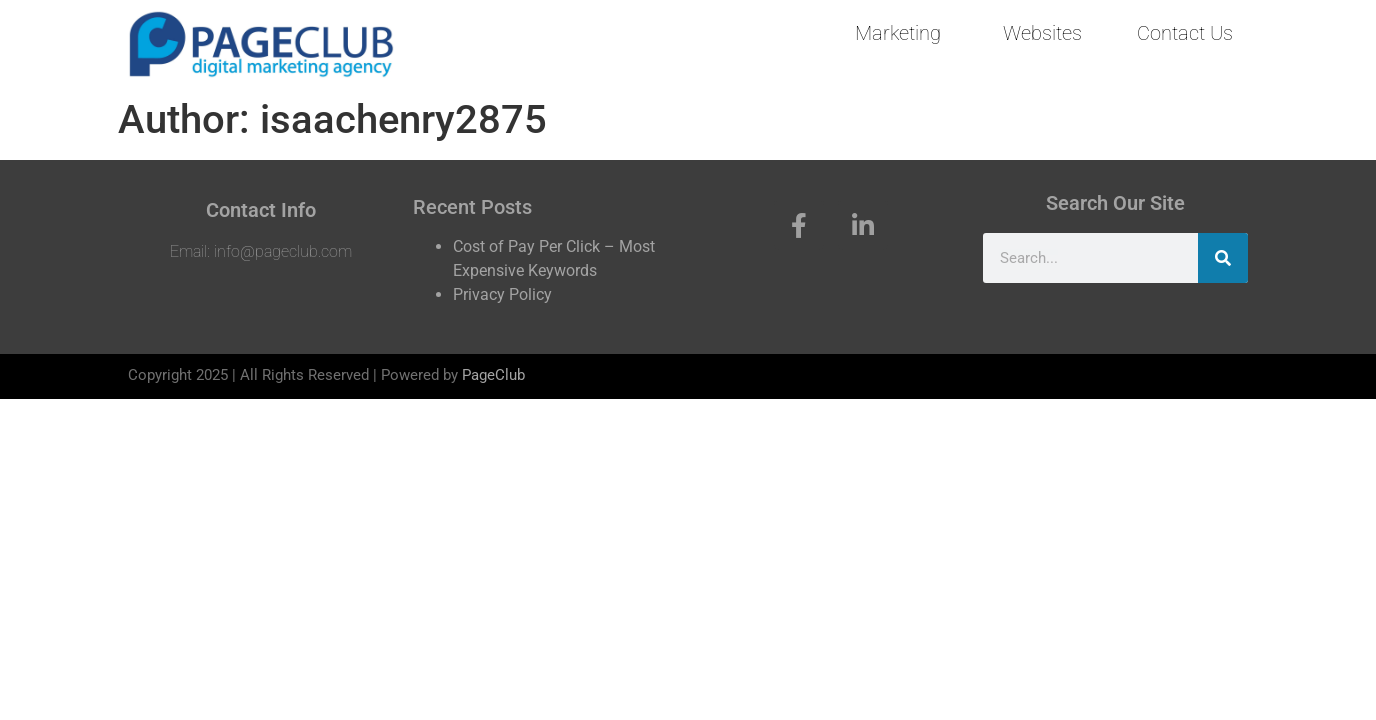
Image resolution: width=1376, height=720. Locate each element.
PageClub (493, 375)
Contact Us (1185, 33)
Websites (1042, 33)
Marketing (898, 33)
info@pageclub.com (283, 251)
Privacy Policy (502, 294)
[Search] (1223, 258)
